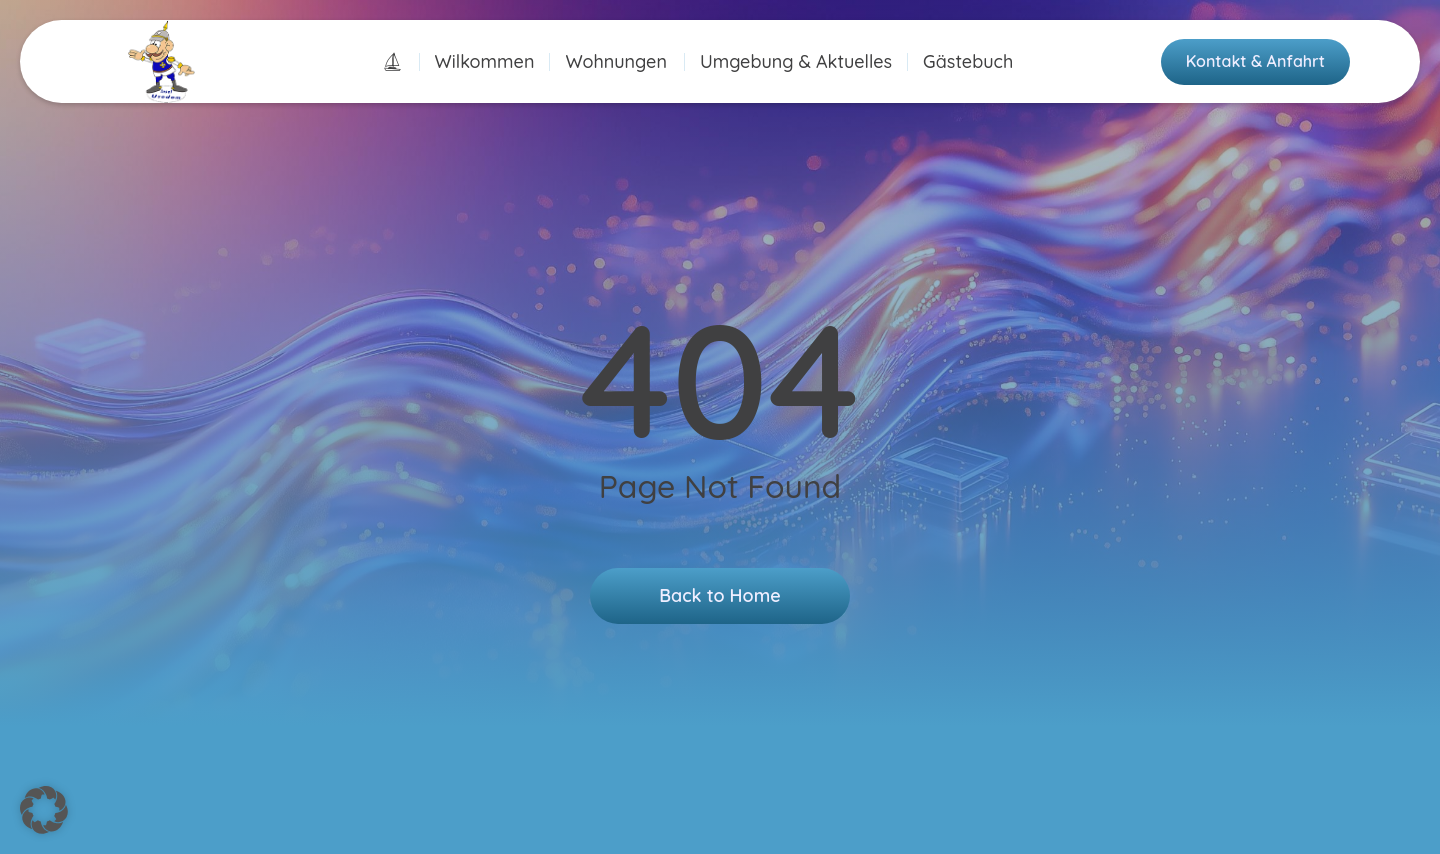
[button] (44, 810)
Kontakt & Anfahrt (1255, 61)
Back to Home (719, 595)
